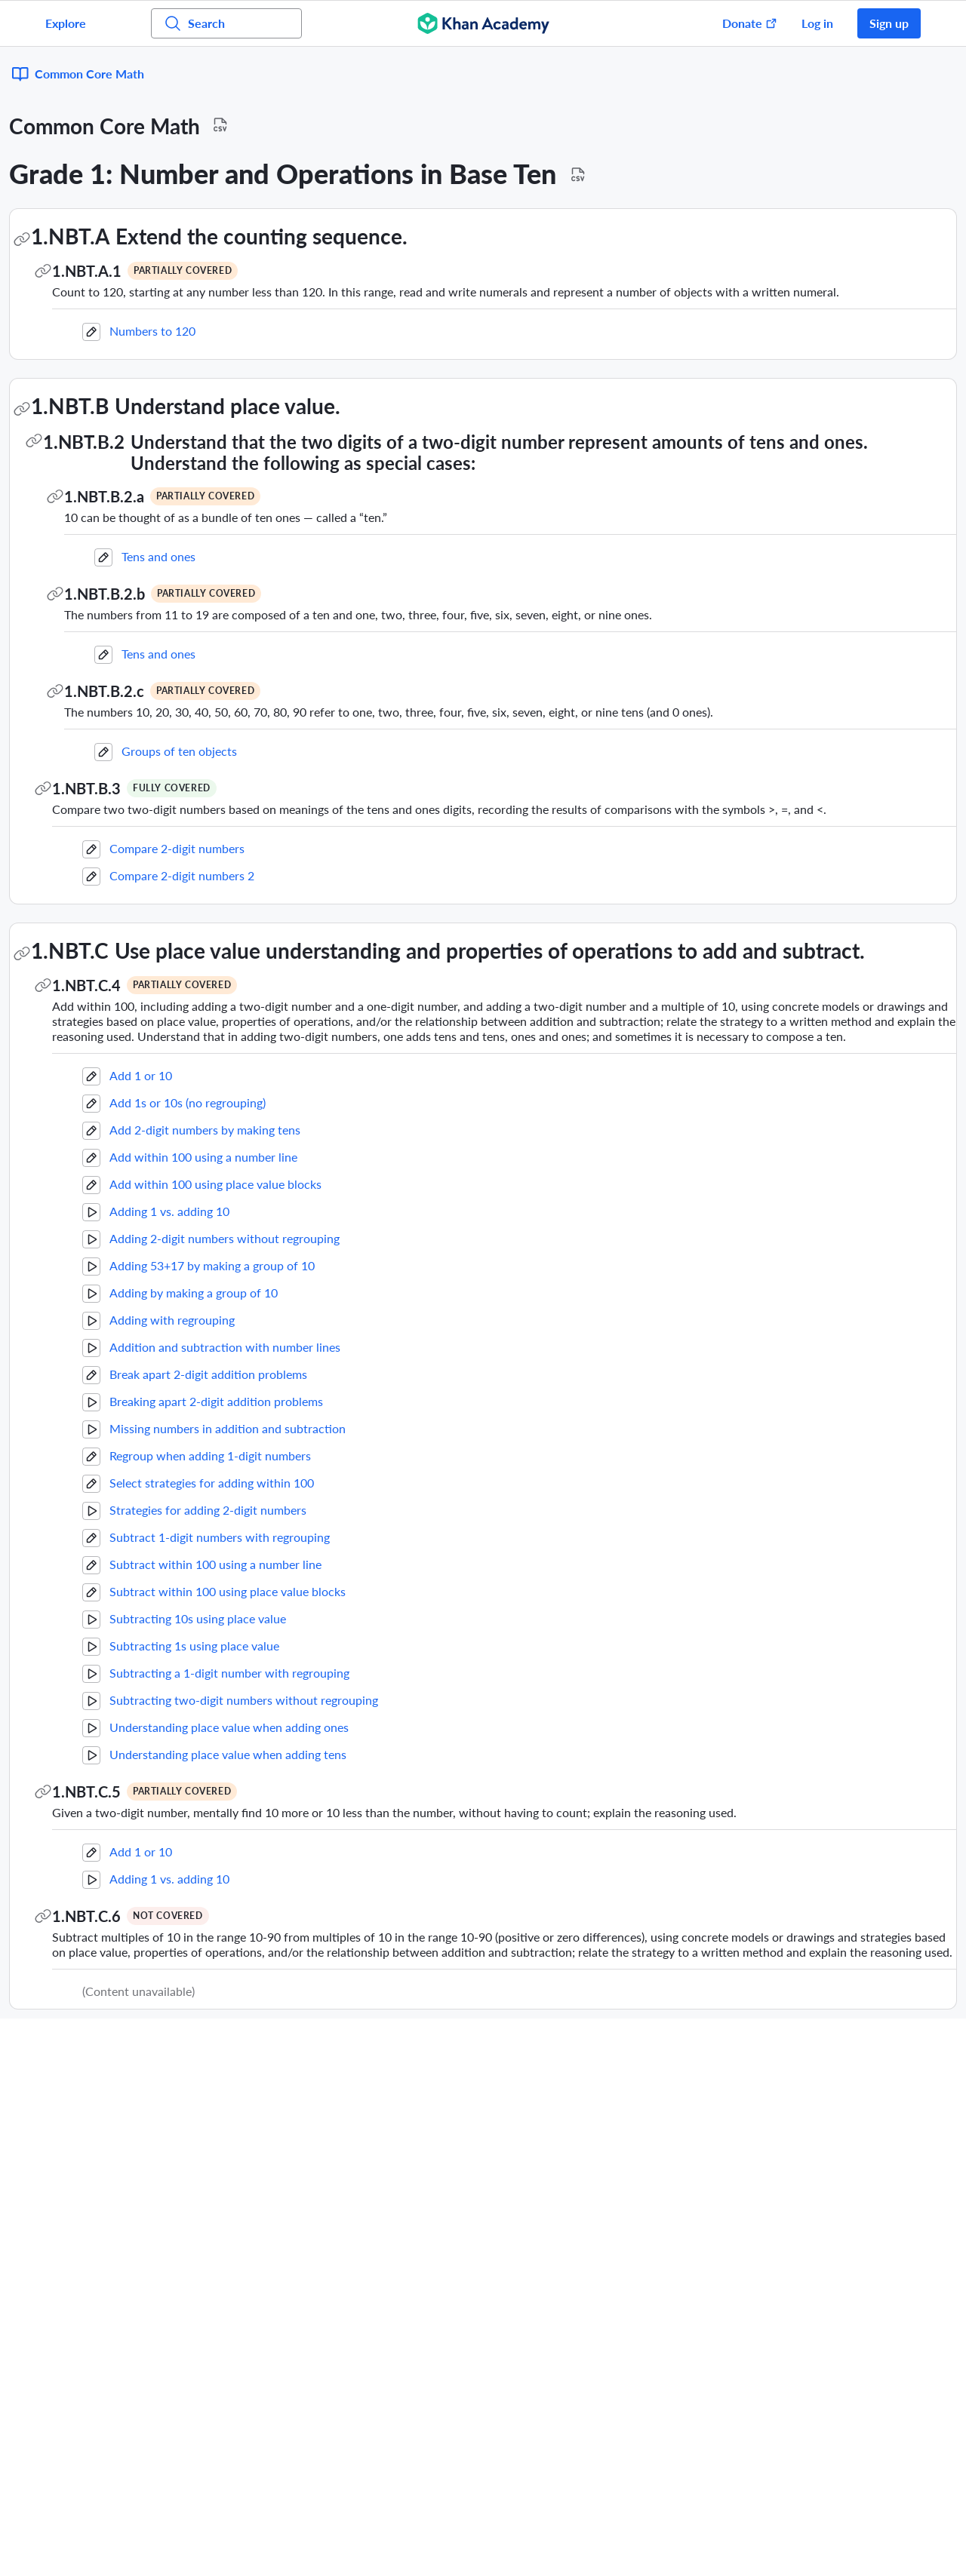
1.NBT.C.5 (290, 1807)
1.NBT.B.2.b (308, 554)
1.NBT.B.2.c (308, 652)
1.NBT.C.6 (290, 1931)
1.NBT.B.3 (290, 749)
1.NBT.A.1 (290, 216)
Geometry (61, 229)
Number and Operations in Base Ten (100, 310)
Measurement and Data (93, 349)
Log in (817, 23)
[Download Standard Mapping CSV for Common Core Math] (424, 71)
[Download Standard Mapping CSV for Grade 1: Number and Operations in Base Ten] (782, 121)
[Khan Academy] (483, 23)
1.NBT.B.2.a (308, 457)
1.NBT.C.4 (290, 985)
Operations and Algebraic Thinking (96, 269)
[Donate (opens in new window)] (742, 23)
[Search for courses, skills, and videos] (226, 23)
